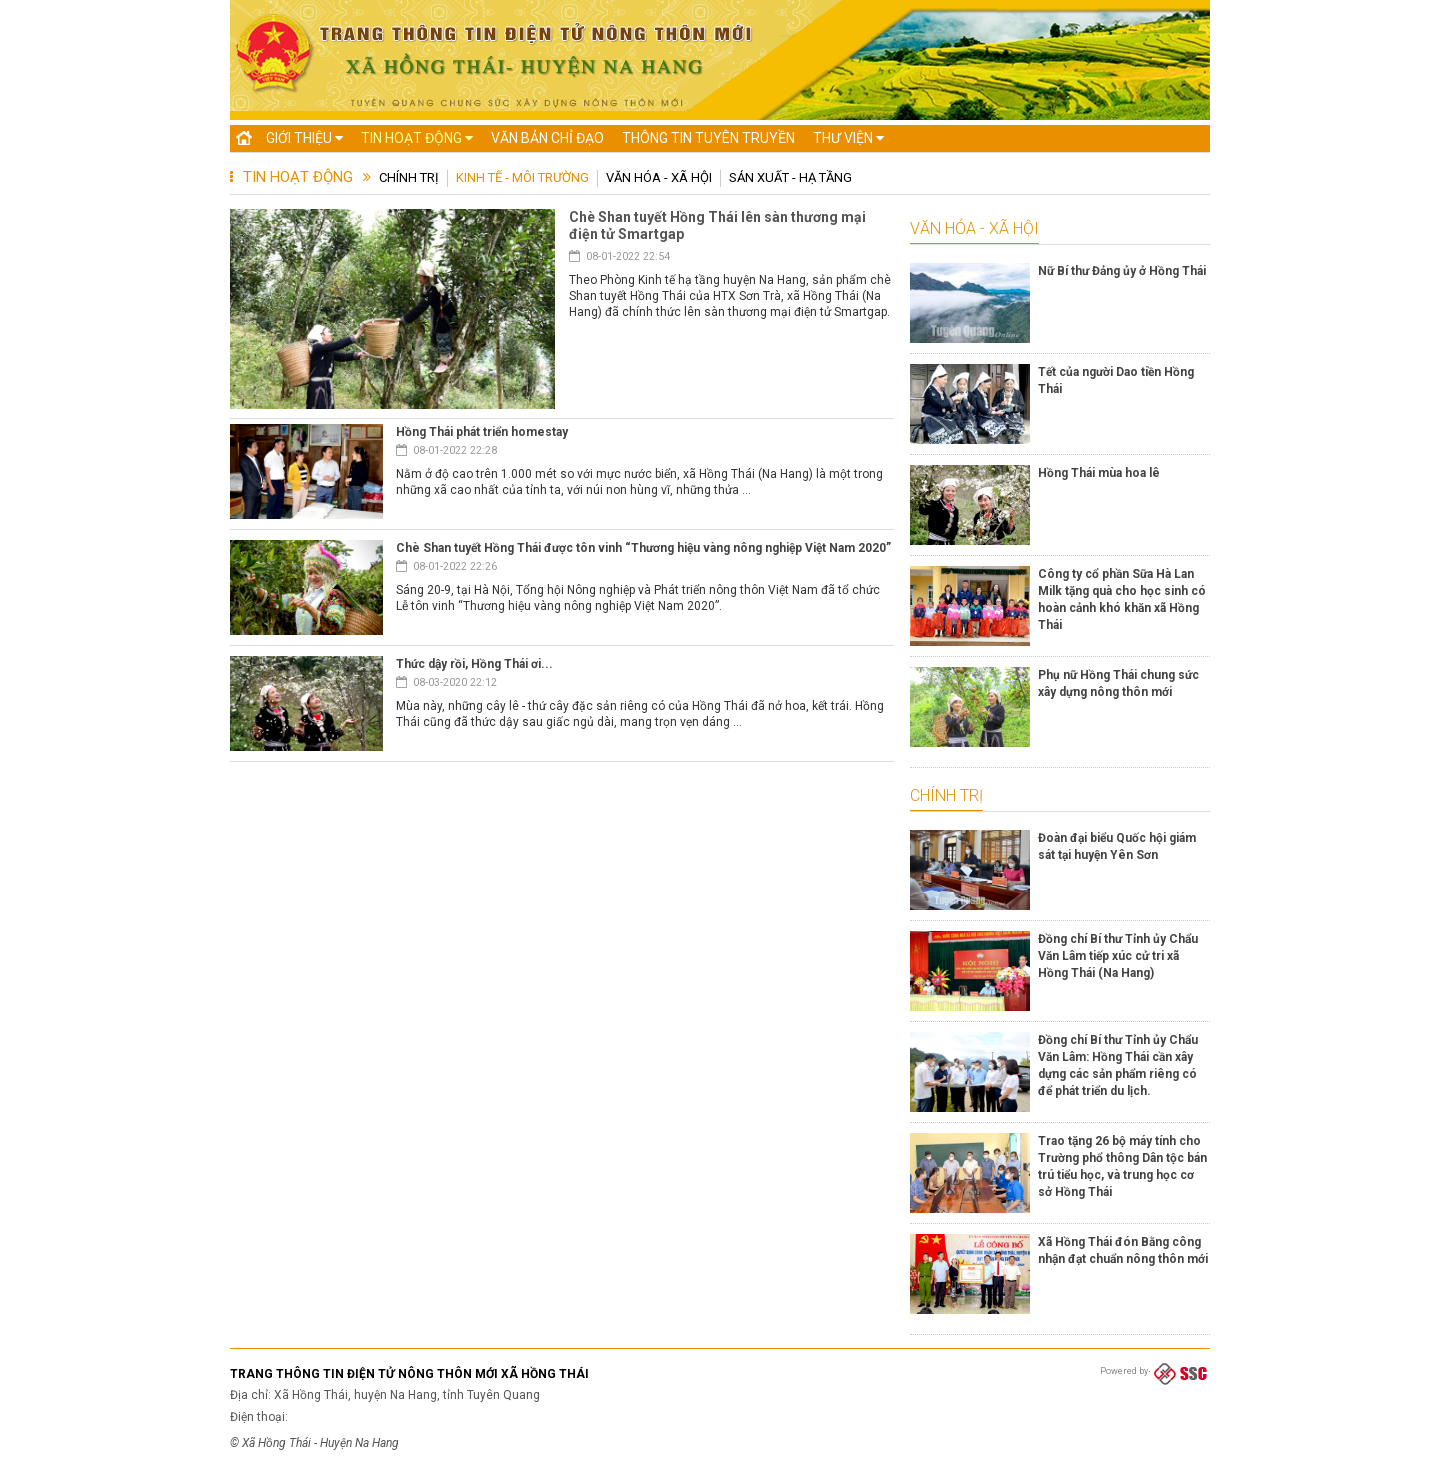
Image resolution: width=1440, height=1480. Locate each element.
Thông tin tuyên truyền (708, 138)
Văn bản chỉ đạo (547, 138)
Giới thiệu (304, 138)
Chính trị (409, 177)
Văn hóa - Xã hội (659, 177)
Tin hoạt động (417, 138)
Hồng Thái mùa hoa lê (1099, 473)
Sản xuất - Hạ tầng (790, 177)
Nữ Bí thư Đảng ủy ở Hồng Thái (1122, 271)
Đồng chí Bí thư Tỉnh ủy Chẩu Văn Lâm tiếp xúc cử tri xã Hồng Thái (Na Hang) (1118, 956)
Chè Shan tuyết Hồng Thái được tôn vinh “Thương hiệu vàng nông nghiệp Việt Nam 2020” (643, 548)
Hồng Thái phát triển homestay (482, 432)
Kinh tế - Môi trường (522, 177)
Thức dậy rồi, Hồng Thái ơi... (474, 664)
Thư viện (848, 138)
